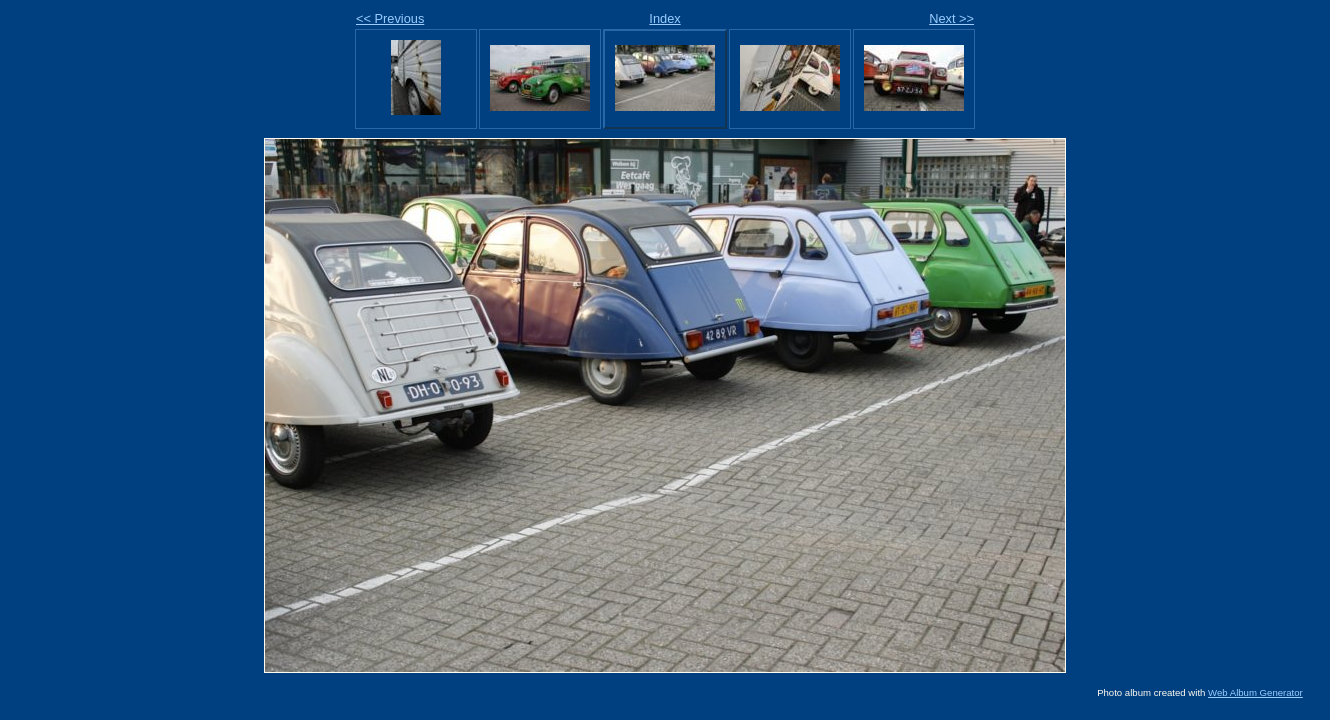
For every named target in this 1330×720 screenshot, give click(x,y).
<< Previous (390, 18)
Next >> (951, 18)
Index (664, 18)
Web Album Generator (1255, 692)
